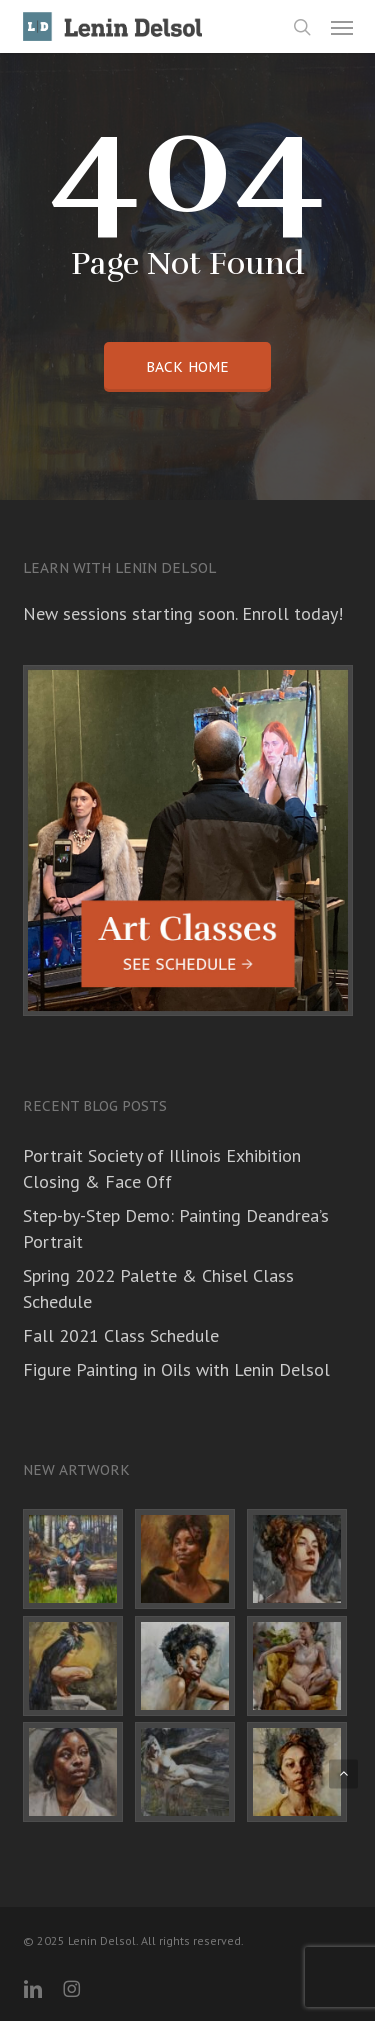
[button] (342, 27)
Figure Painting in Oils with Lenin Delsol (176, 1369)
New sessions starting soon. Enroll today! (183, 613)
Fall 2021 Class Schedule (121, 1335)
